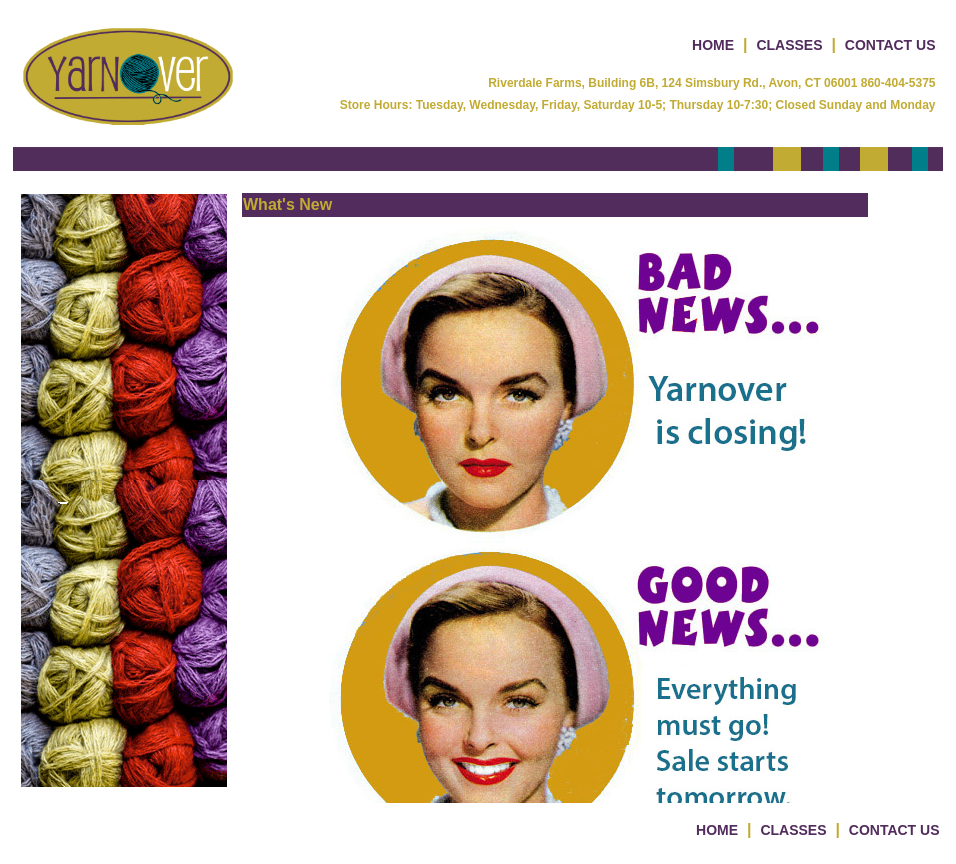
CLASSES (789, 45)
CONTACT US (890, 45)
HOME (713, 45)
